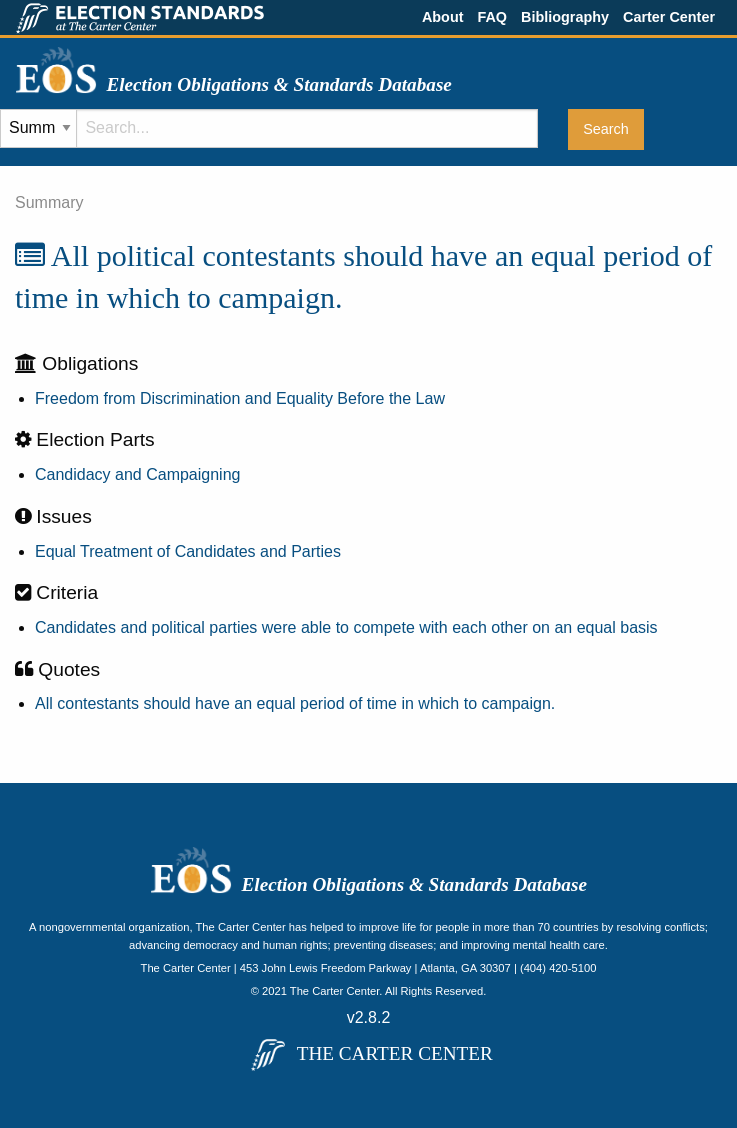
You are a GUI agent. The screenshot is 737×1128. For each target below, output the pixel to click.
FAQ (492, 17)
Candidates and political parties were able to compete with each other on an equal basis (346, 627)
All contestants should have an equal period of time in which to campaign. (295, 703)
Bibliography (565, 17)
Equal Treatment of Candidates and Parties (188, 551)
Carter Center (669, 17)
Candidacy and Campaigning (137, 474)
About (443, 17)
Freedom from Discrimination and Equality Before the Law (240, 398)
